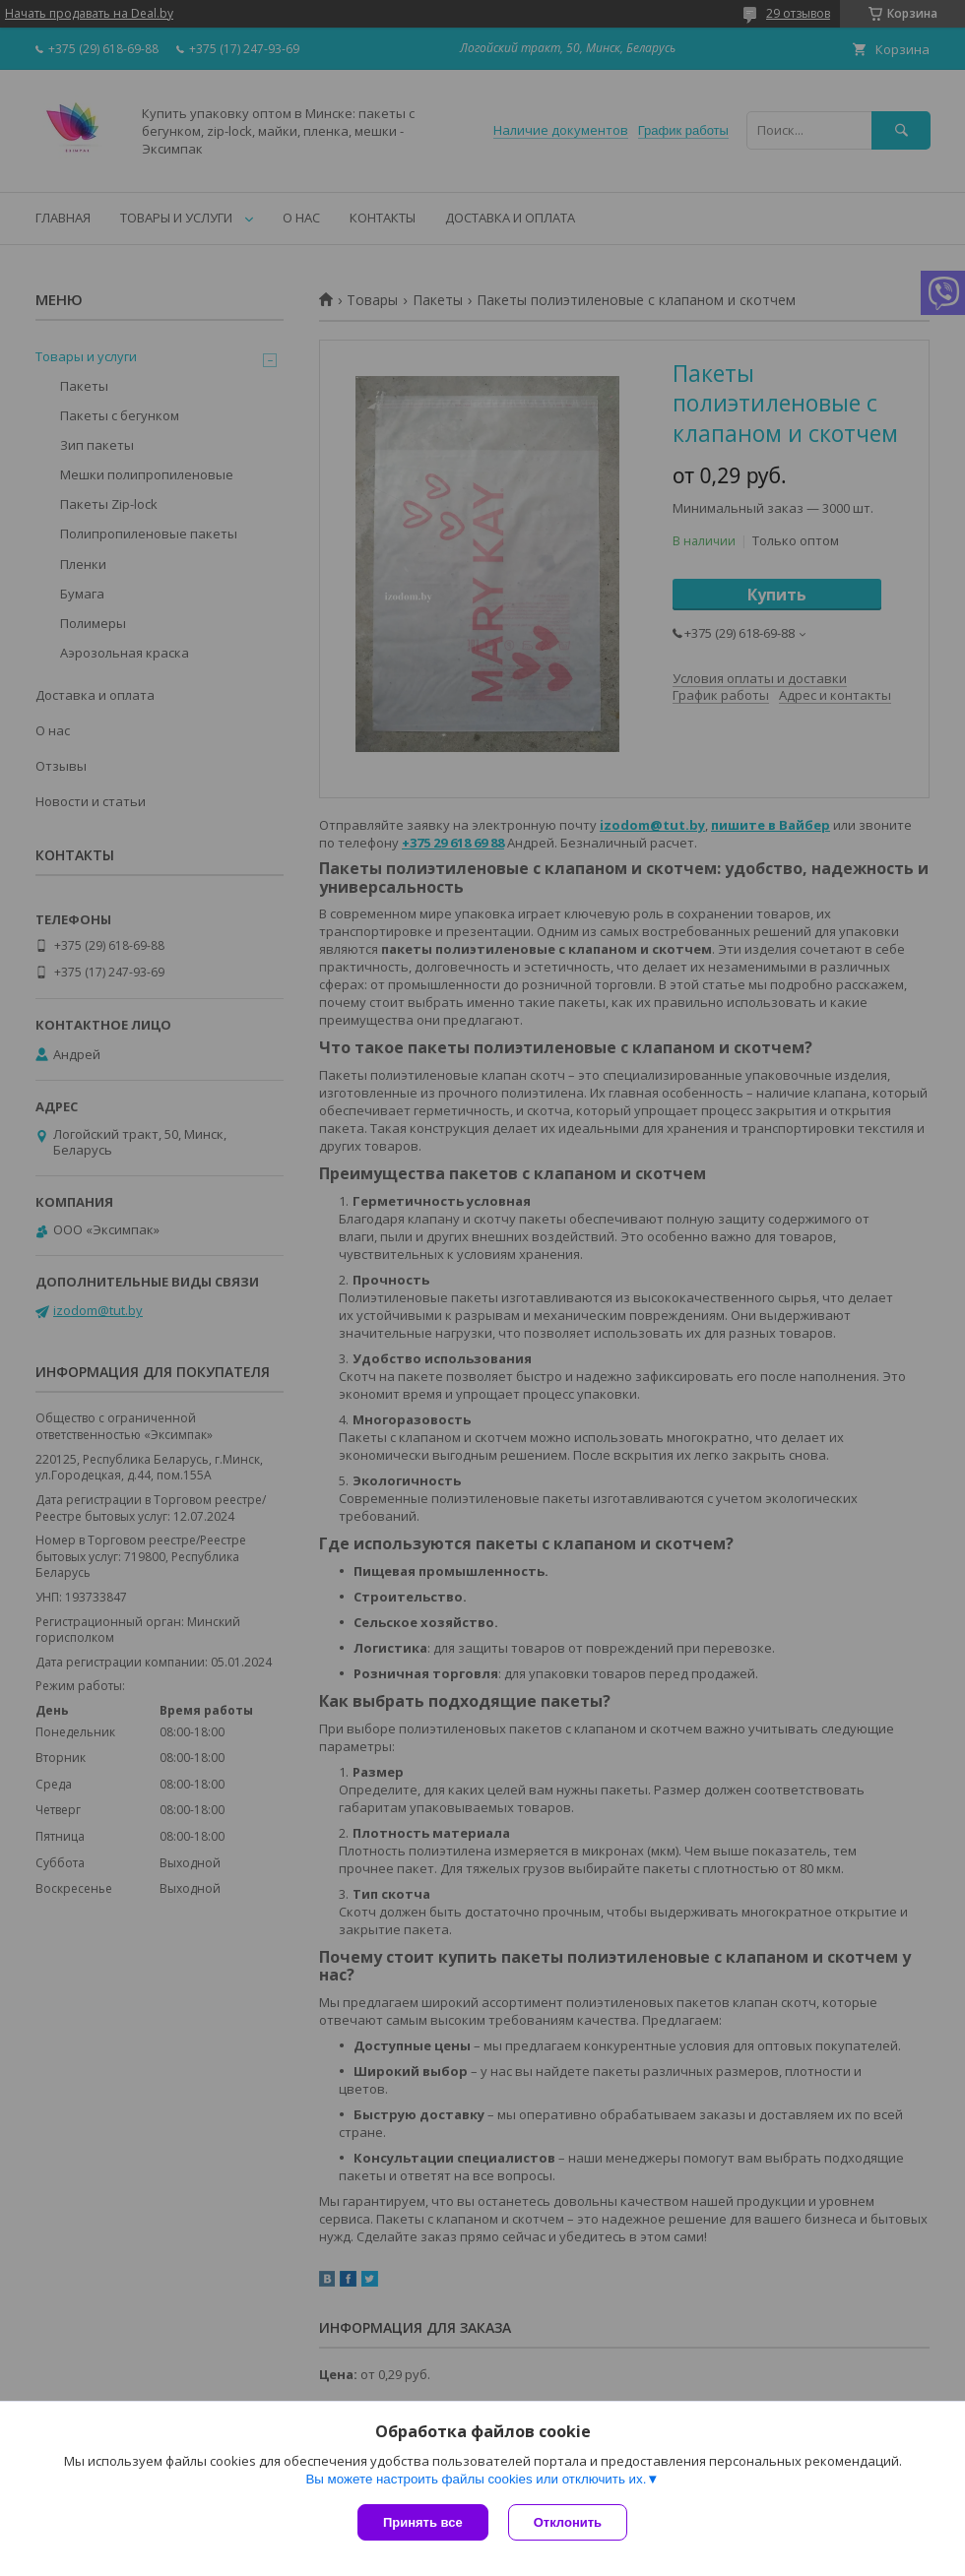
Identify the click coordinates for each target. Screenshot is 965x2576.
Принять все (423, 2522)
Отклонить (568, 2522)
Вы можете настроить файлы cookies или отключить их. (475, 2479)
